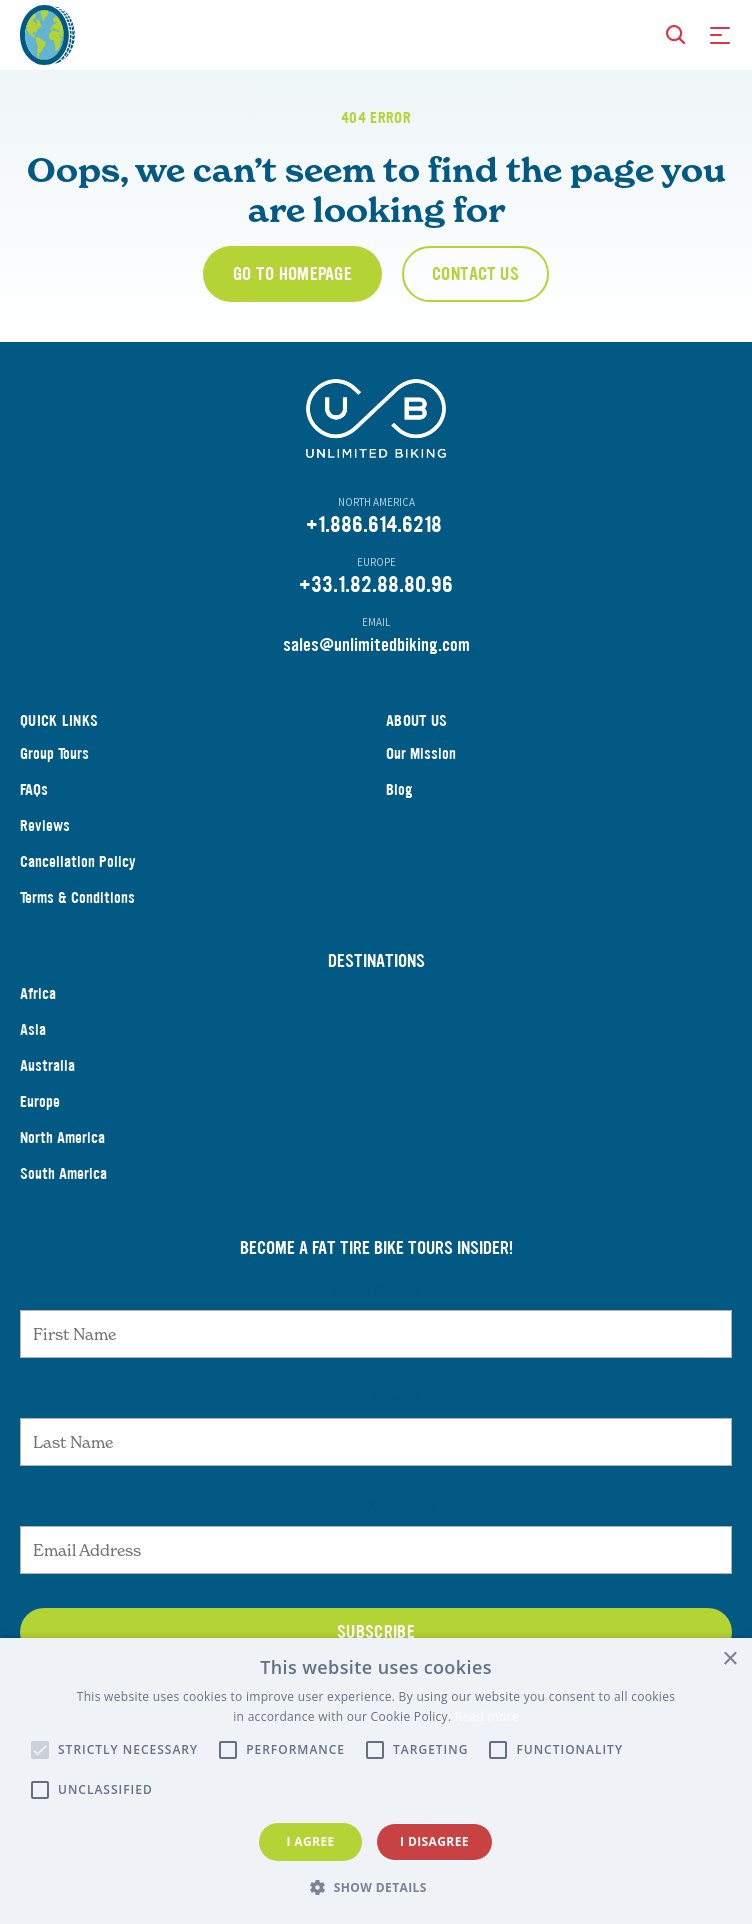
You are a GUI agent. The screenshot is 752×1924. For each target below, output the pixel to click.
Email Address (376, 1506)
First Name (376, 1290)
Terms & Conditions (77, 897)
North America (62, 1137)
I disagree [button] (434, 1841)
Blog (399, 789)
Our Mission (421, 753)
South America (63, 1173)
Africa (38, 993)
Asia (33, 1029)
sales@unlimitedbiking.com (376, 645)
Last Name (376, 1398)
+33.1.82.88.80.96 (376, 584)
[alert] (376, 1781)
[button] (376, 1888)
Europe (40, 1101)
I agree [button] (310, 1841)
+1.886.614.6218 (374, 524)
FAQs (34, 789)
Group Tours (54, 753)
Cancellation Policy (78, 861)
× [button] (729, 1659)
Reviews (45, 825)
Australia (47, 1065)
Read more (487, 1716)
